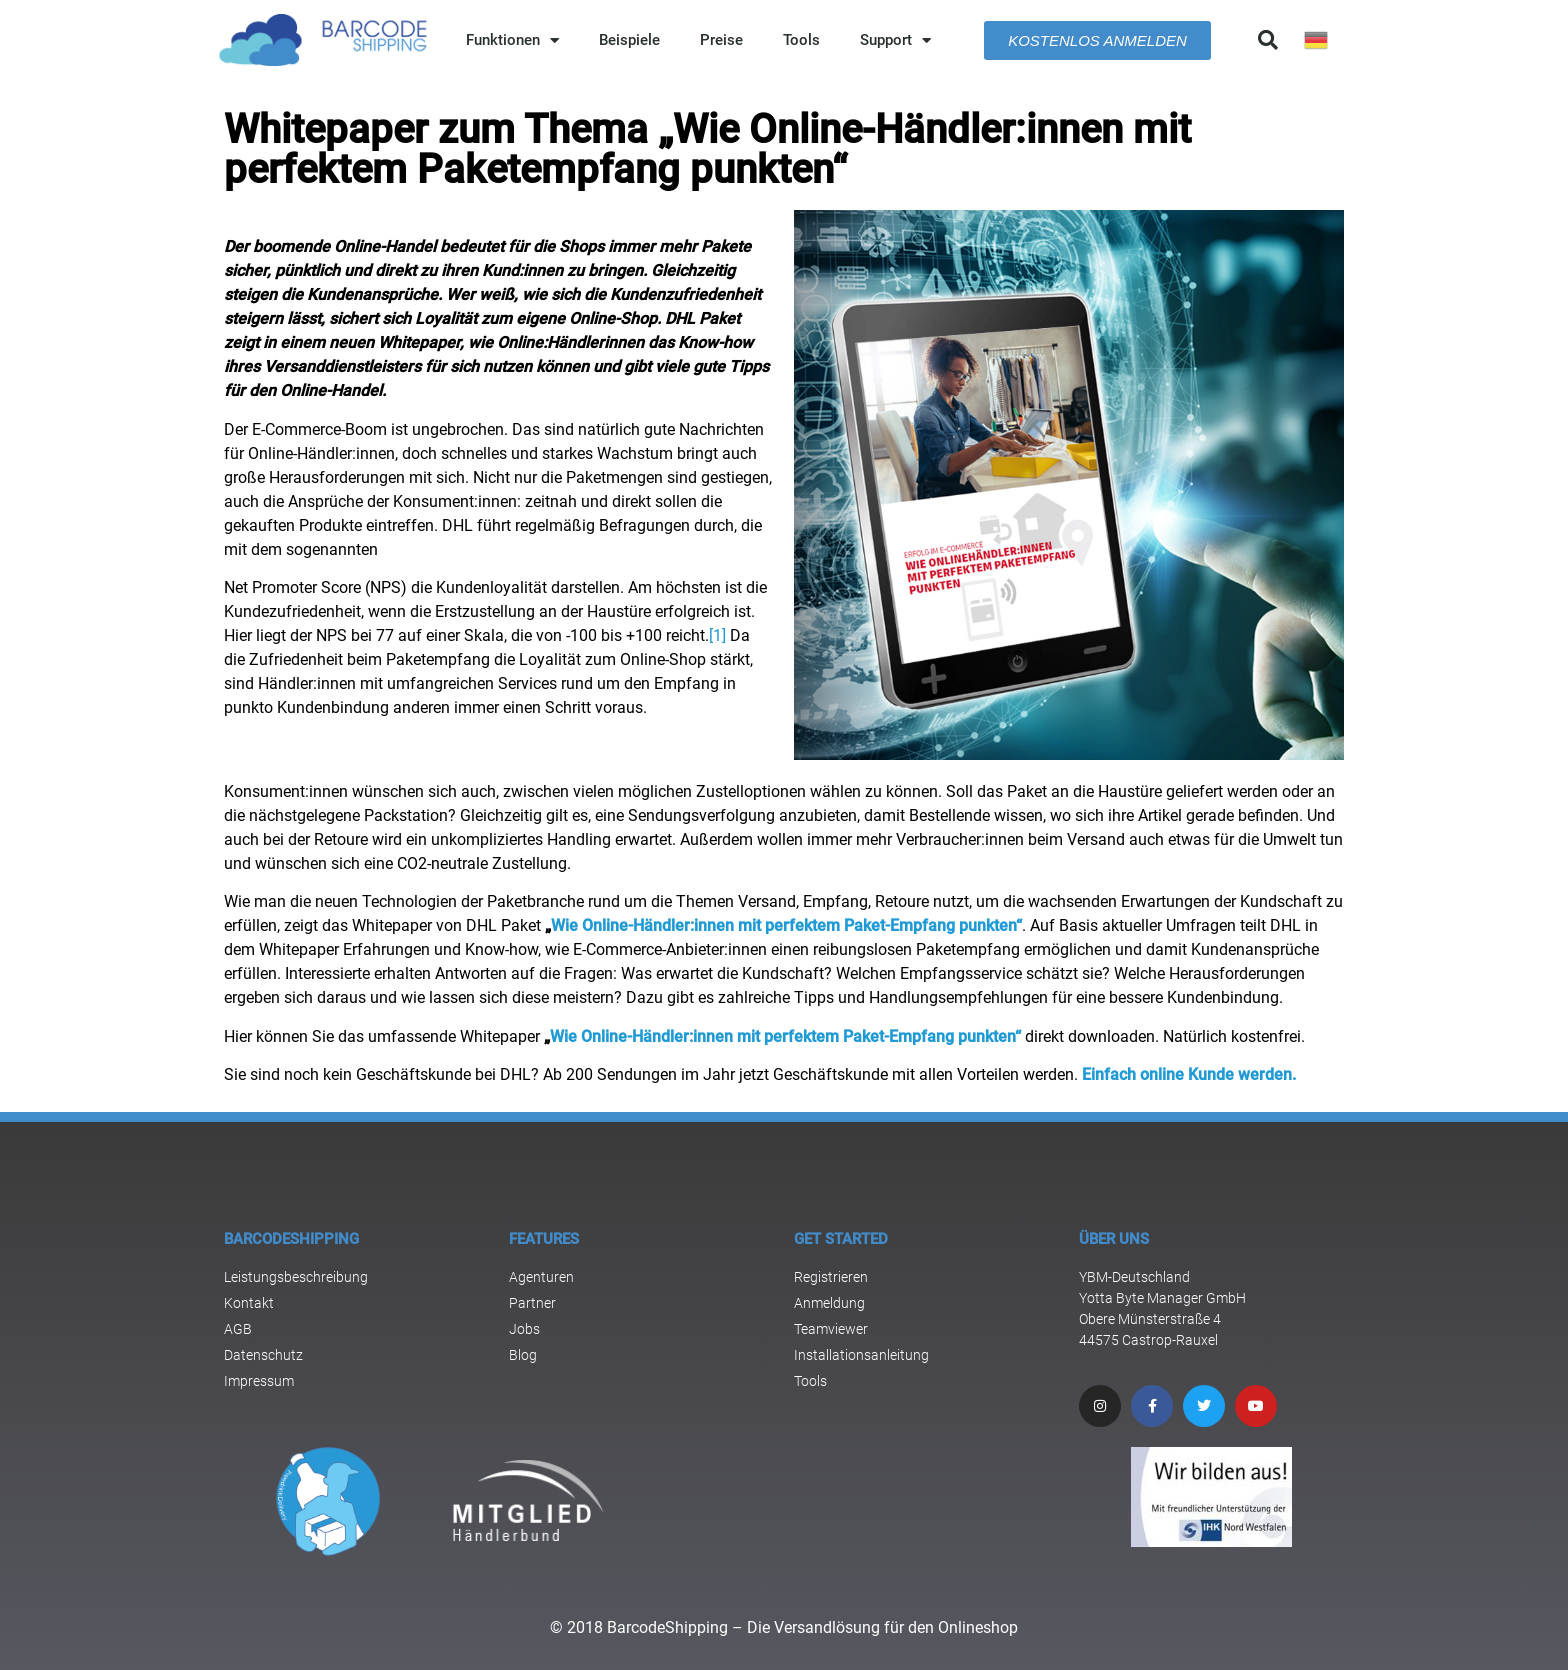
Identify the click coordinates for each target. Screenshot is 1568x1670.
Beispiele (629, 40)
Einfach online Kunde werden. (1189, 1074)
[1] (717, 635)
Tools (801, 40)
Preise (721, 40)
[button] (1268, 40)
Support (895, 40)
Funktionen (512, 40)
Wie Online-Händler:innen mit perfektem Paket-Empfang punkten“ (786, 925)
